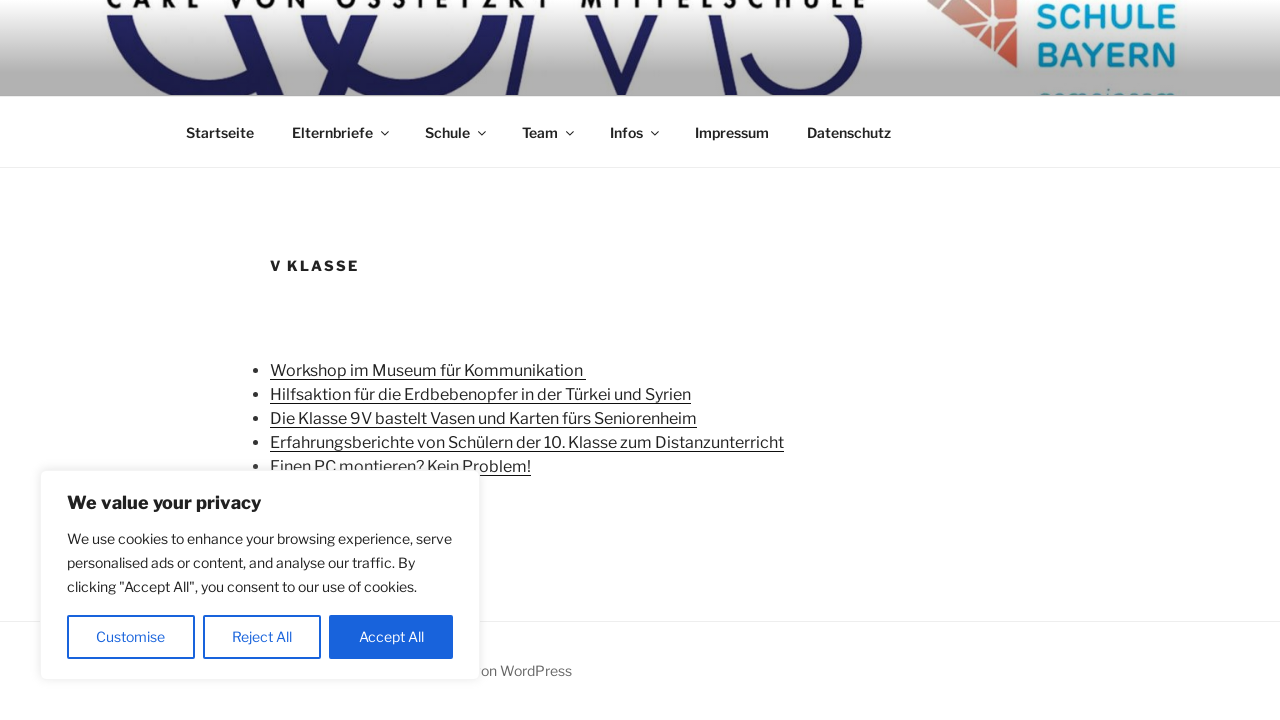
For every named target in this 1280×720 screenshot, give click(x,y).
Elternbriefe (342, 132)
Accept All (391, 636)
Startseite (220, 132)
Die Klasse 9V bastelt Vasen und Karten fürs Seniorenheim (483, 418)
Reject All (262, 636)
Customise (130, 636)
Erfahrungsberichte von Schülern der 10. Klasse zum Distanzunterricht (527, 442)
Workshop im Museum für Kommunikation (428, 370)
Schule (457, 132)
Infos (636, 132)
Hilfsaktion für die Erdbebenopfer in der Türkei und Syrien (480, 394)
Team (549, 132)
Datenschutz (849, 132)
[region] (260, 575)
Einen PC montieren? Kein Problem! (400, 466)
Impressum (732, 132)
